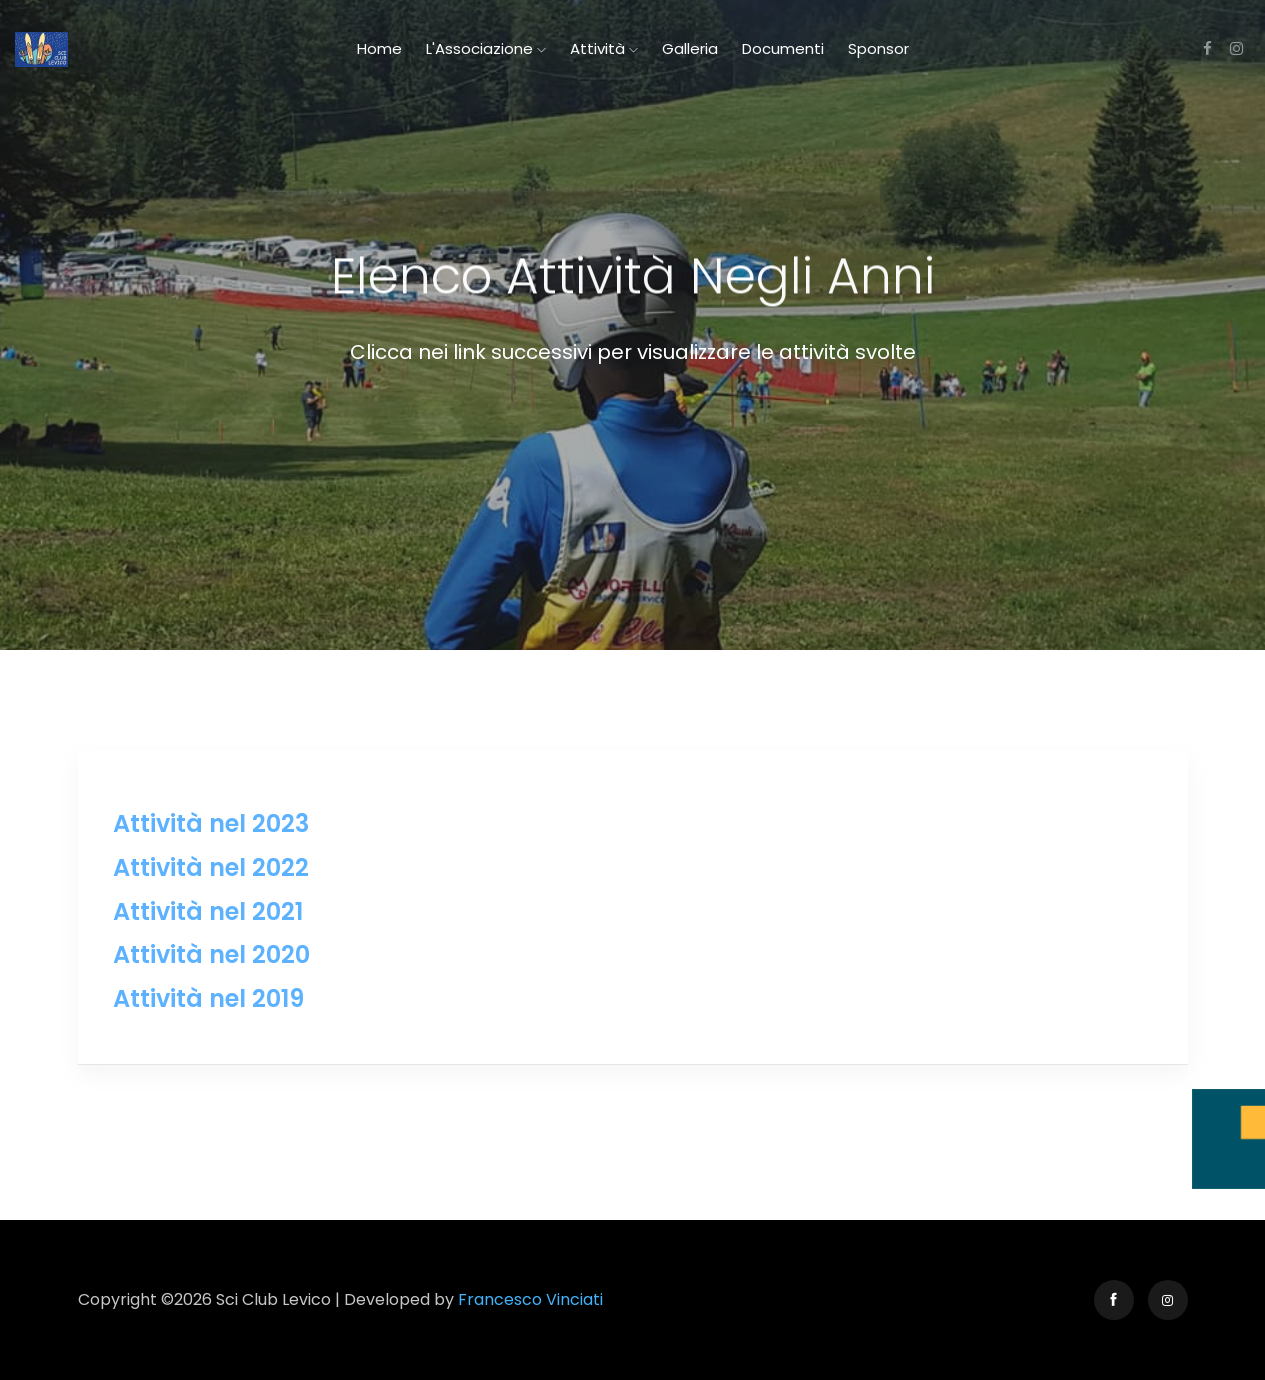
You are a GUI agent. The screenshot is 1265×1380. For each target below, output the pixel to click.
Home (379, 48)
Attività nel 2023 (211, 823)
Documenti (783, 48)
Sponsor (878, 48)
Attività (604, 48)
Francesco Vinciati (530, 1299)
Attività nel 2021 (208, 911)
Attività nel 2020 (211, 954)
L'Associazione (486, 48)
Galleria (690, 48)
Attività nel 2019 (208, 998)
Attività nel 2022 (211, 867)
